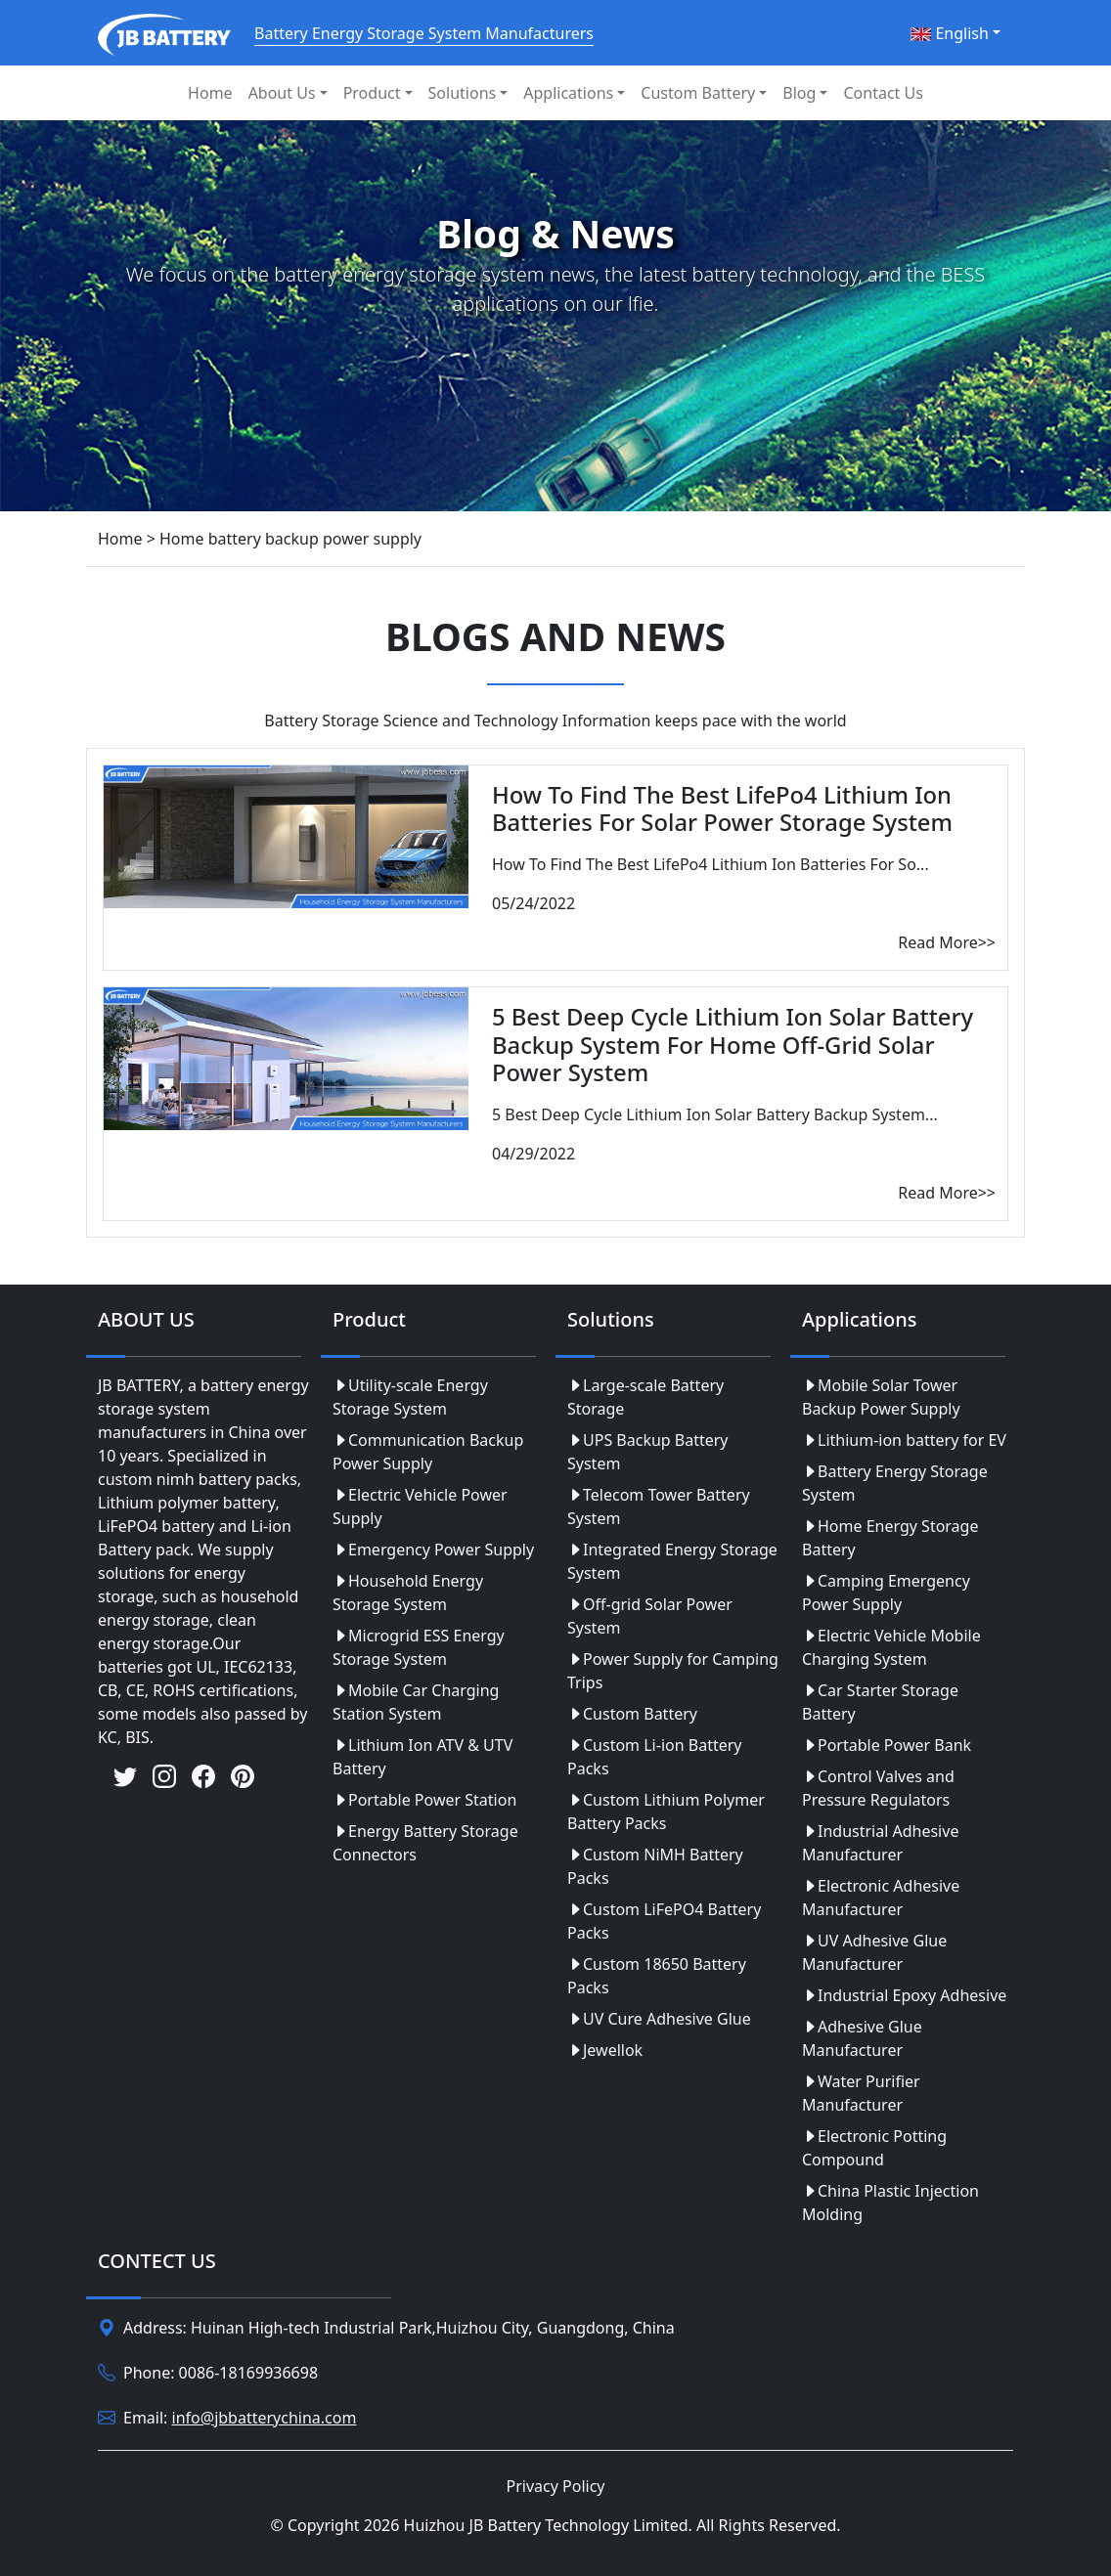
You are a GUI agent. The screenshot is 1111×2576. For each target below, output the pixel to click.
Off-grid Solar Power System (650, 1616)
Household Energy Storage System (408, 1592)
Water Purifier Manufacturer (861, 2093)
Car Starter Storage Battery (880, 1702)
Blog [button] (799, 93)
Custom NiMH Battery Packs (655, 1866)
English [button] (950, 33)
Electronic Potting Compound (874, 2147)
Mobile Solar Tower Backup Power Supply (881, 1397)
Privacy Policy (556, 2486)
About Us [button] (282, 93)
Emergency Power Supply (433, 1549)
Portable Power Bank (886, 1745)
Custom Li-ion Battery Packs (654, 1756)
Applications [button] (568, 93)
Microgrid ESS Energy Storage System (419, 1647)
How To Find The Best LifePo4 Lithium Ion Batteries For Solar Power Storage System (722, 809)
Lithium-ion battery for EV (904, 1440)
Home (210, 93)
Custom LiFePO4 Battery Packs (664, 1921)
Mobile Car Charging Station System (416, 1702)
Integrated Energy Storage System (672, 1561)
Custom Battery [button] (698, 93)
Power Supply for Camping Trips (672, 1670)
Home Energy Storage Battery (890, 1537)
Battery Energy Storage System (895, 1483)
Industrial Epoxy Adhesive (904, 1995)
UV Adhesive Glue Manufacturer (874, 1952)
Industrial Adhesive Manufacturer (880, 1842)
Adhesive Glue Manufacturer (862, 2038)
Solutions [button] (462, 93)
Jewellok (605, 2050)
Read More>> (947, 942)
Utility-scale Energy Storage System (410, 1397)
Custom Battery (632, 1714)
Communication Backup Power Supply (428, 1451)
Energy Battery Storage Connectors (425, 1842)
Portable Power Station (424, 1800)
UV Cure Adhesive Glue (659, 2019)
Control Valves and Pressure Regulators (878, 1788)
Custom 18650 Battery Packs (656, 1975)
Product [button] (372, 93)
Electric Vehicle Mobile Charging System (891, 1647)
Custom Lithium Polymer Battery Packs (666, 1811)
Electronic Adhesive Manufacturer (880, 1897)
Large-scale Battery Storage (645, 1397)
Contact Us (882, 93)
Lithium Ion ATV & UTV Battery (422, 1756)
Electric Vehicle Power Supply (420, 1506)
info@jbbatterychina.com (264, 2417)
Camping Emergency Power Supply (886, 1592)
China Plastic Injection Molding (890, 2202)
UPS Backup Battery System (648, 1451)
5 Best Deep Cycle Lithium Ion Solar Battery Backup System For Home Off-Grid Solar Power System (732, 1044)
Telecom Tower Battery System (658, 1506)
